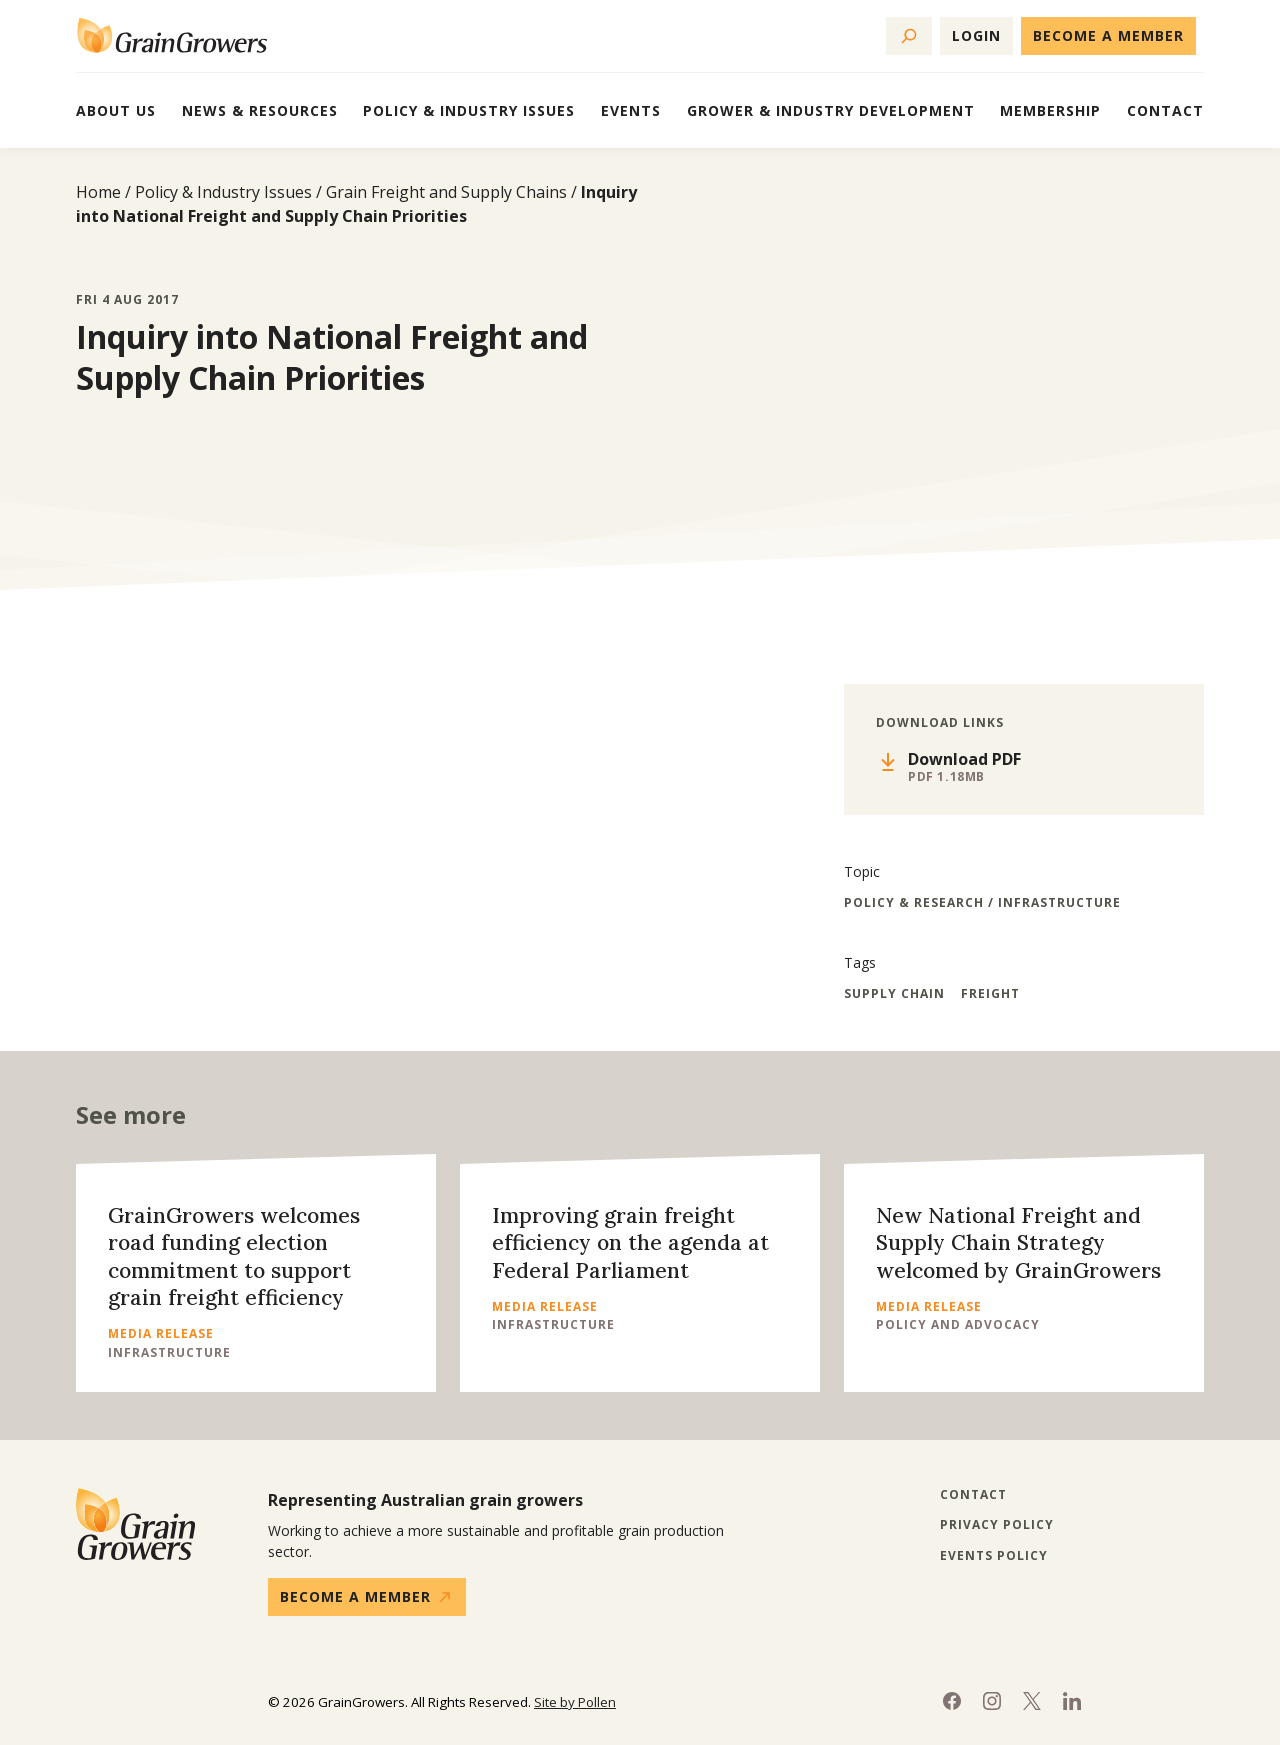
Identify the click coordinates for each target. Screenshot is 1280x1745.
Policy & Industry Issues (469, 110)
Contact (1165, 110)
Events (631, 110)
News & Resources (260, 110)
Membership (1050, 110)
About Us (116, 110)
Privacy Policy (997, 1525)
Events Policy (994, 1556)
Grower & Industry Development (831, 110)
